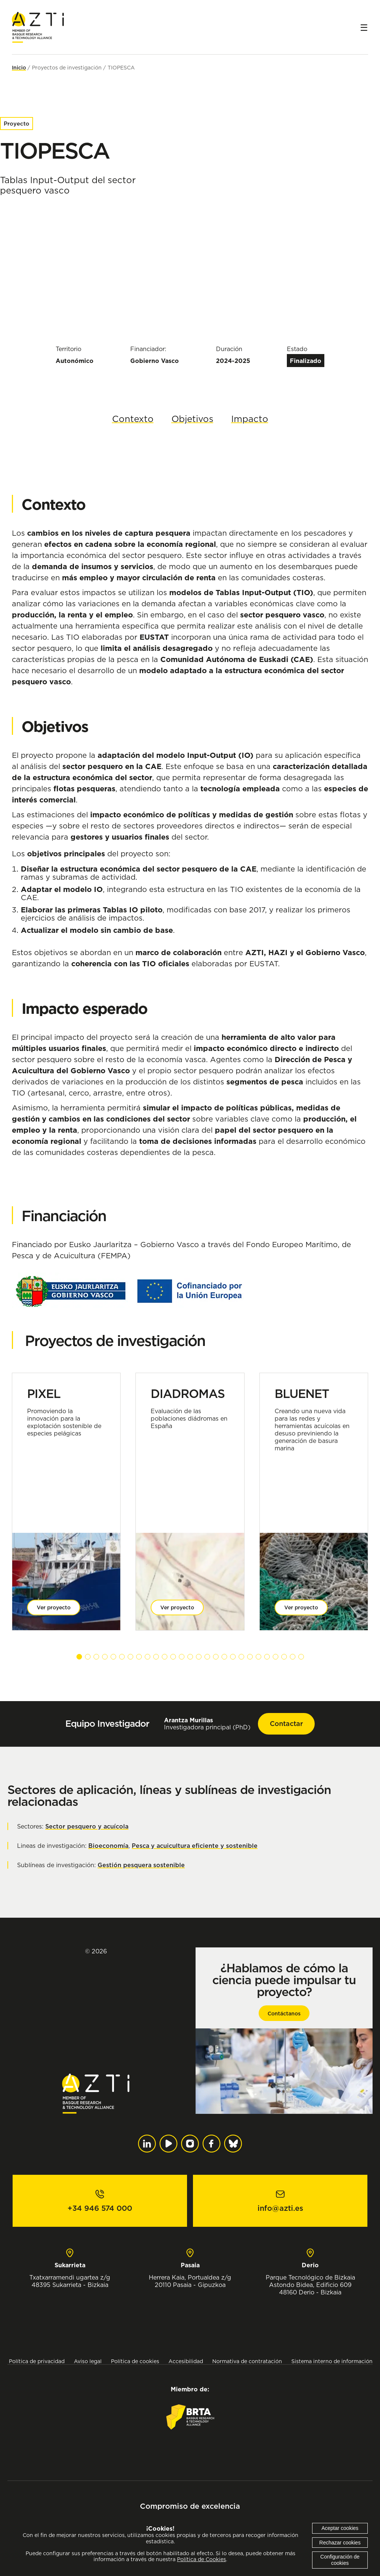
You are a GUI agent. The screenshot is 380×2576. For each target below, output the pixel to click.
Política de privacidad (37, 2361)
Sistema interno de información (332, 2361)
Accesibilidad (185, 2361)
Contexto (133, 418)
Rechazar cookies (339, 2543)
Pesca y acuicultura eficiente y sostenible (195, 1845)
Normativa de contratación (247, 2361)
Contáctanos (284, 2013)
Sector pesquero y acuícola (86, 1826)
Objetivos (192, 418)
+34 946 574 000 (100, 2208)
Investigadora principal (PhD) (207, 1724)
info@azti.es (280, 2208)
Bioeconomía (108, 1845)
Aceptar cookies (339, 2528)
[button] (79, 1657)
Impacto (249, 418)
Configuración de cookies (340, 2560)
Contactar (286, 1723)
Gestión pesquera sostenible (141, 1865)
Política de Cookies (201, 2559)
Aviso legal (88, 2361)
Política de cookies (135, 2361)
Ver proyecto (54, 1607)
